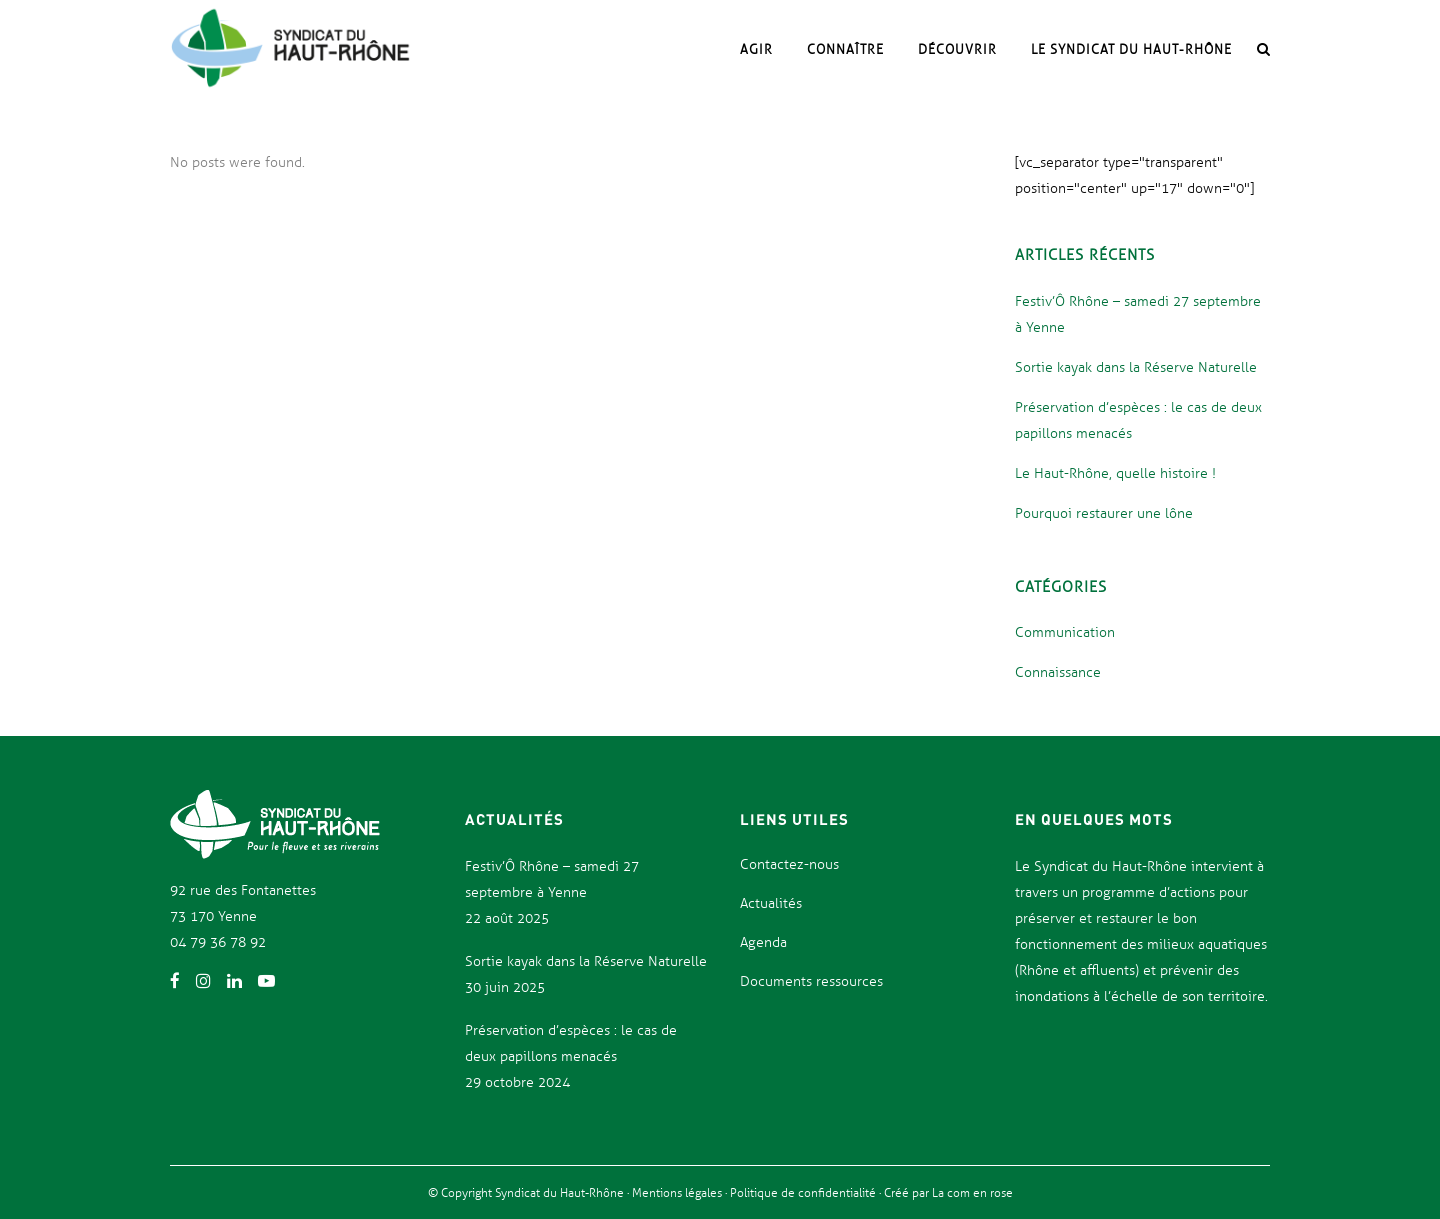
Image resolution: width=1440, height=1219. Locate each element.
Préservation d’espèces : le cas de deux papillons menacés (571, 1043)
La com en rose (971, 1193)
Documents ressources (811, 981)
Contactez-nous (789, 864)
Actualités (771, 903)
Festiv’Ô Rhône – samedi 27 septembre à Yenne (552, 879)
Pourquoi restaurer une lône (1104, 513)
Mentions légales (678, 1193)
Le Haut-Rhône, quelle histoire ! (1115, 473)
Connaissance (1058, 672)
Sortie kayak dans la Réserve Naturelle (1136, 367)
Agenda (763, 942)
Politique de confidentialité (804, 1193)
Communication (1065, 632)
